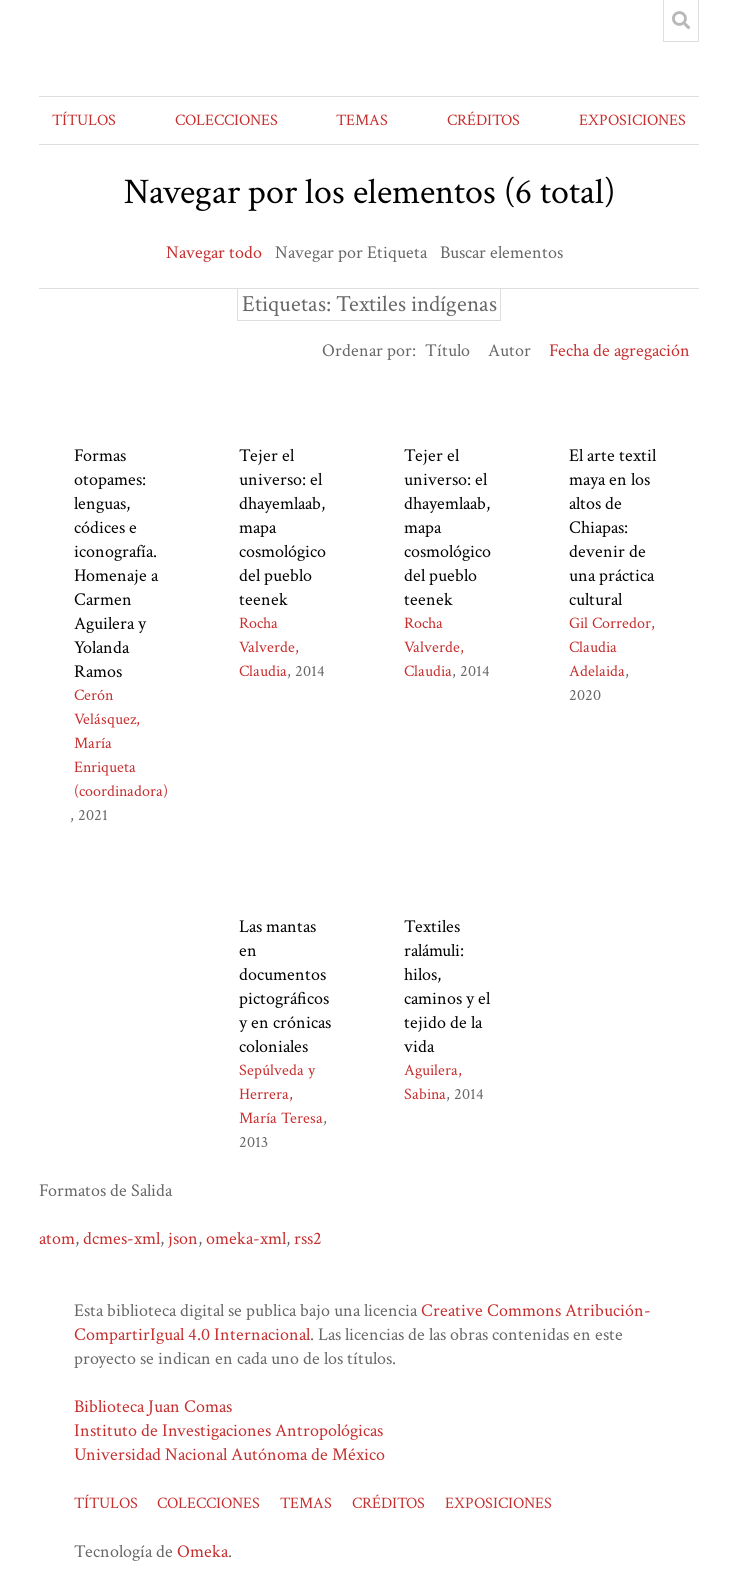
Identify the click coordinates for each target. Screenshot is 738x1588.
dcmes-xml (121, 1238)
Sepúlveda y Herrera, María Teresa (281, 1094)
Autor (509, 350)
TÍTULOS (84, 120)
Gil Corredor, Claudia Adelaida (612, 647)
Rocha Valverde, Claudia (269, 647)
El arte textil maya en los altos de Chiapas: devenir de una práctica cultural (612, 527)
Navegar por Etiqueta (351, 252)
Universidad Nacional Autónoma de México (229, 1454)
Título (447, 350)
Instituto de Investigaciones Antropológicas (228, 1430)
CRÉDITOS (483, 120)
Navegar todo (214, 252)
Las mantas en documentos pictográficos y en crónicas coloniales (285, 986)
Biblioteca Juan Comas (153, 1406)
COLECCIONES (226, 120)
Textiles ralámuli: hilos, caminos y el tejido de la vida (447, 986)
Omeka (202, 1551)
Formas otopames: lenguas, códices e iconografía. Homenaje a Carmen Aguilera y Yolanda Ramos (116, 563)
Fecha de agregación (619, 350)
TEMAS (362, 120)
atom (57, 1238)
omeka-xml (246, 1238)
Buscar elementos (501, 252)
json (183, 1238)
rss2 (308, 1238)
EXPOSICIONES (632, 120)
